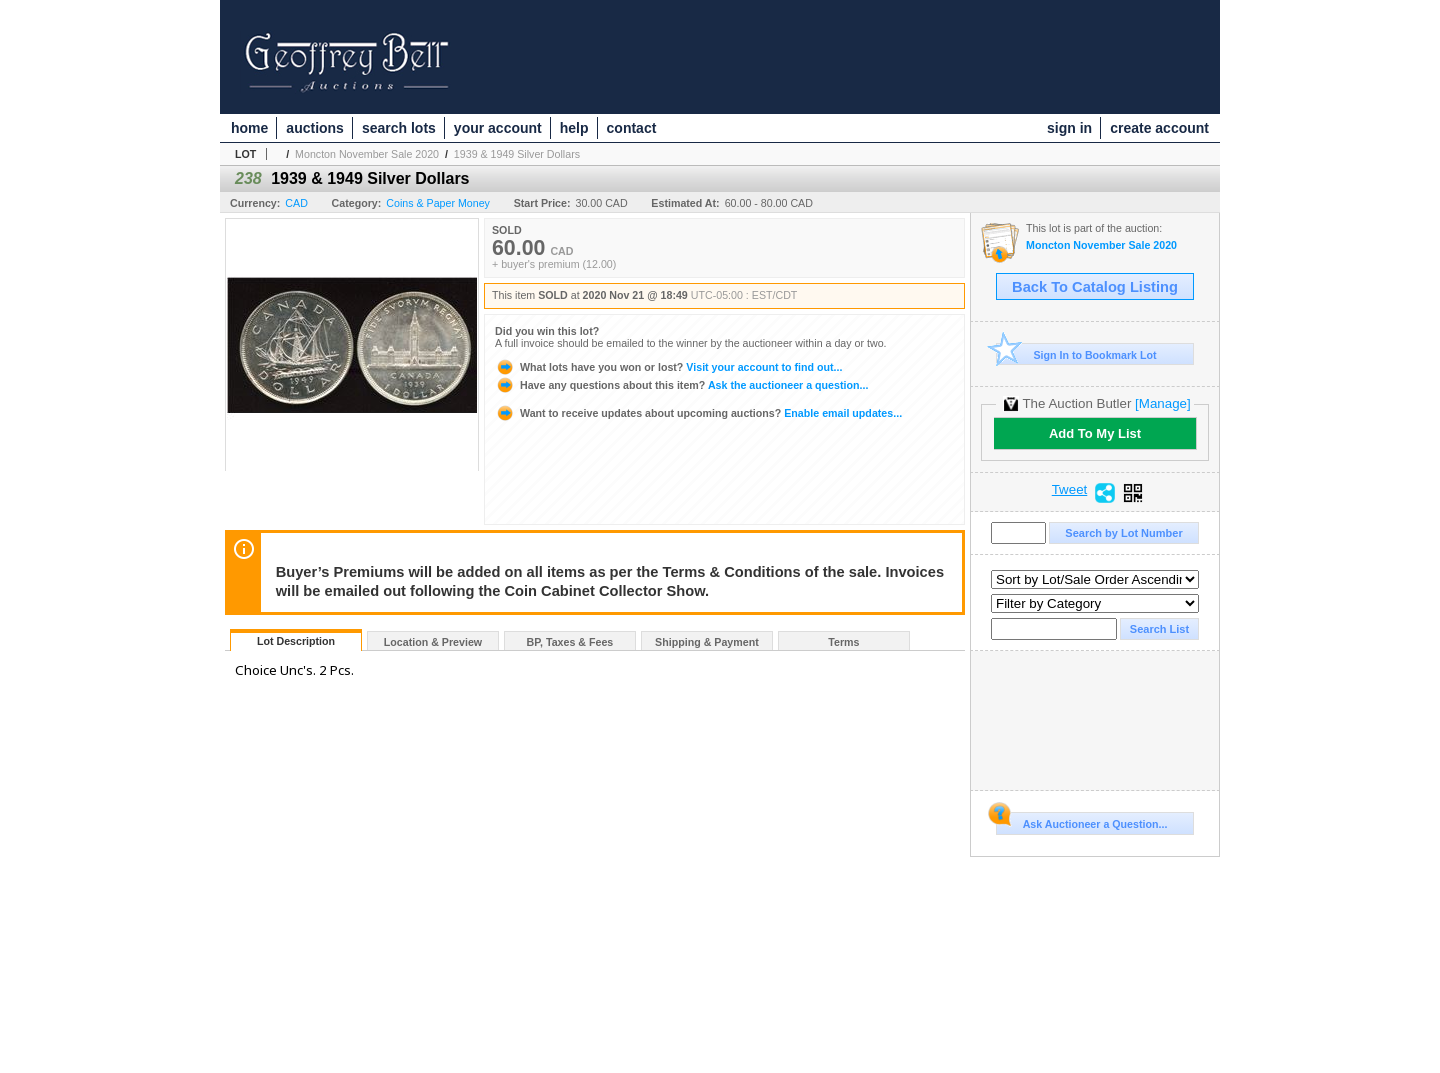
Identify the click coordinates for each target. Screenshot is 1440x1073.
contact (632, 128)
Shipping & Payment (707, 642)
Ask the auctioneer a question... (681, 385)
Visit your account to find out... (668, 367)
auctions (315, 128)
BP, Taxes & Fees (570, 642)
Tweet (1070, 490)
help (574, 128)
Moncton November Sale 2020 (367, 154)
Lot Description (296, 641)
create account (1159, 128)
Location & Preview (433, 642)
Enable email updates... (698, 413)
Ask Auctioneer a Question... (1081, 821)
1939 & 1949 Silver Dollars (517, 154)
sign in (1069, 128)
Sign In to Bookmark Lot (1076, 354)
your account (498, 128)
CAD (296, 203)
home (249, 128)
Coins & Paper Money (438, 203)
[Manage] (1162, 403)
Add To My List (1095, 433)
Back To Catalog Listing (1095, 287)
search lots (399, 128)
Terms (843, 642)
